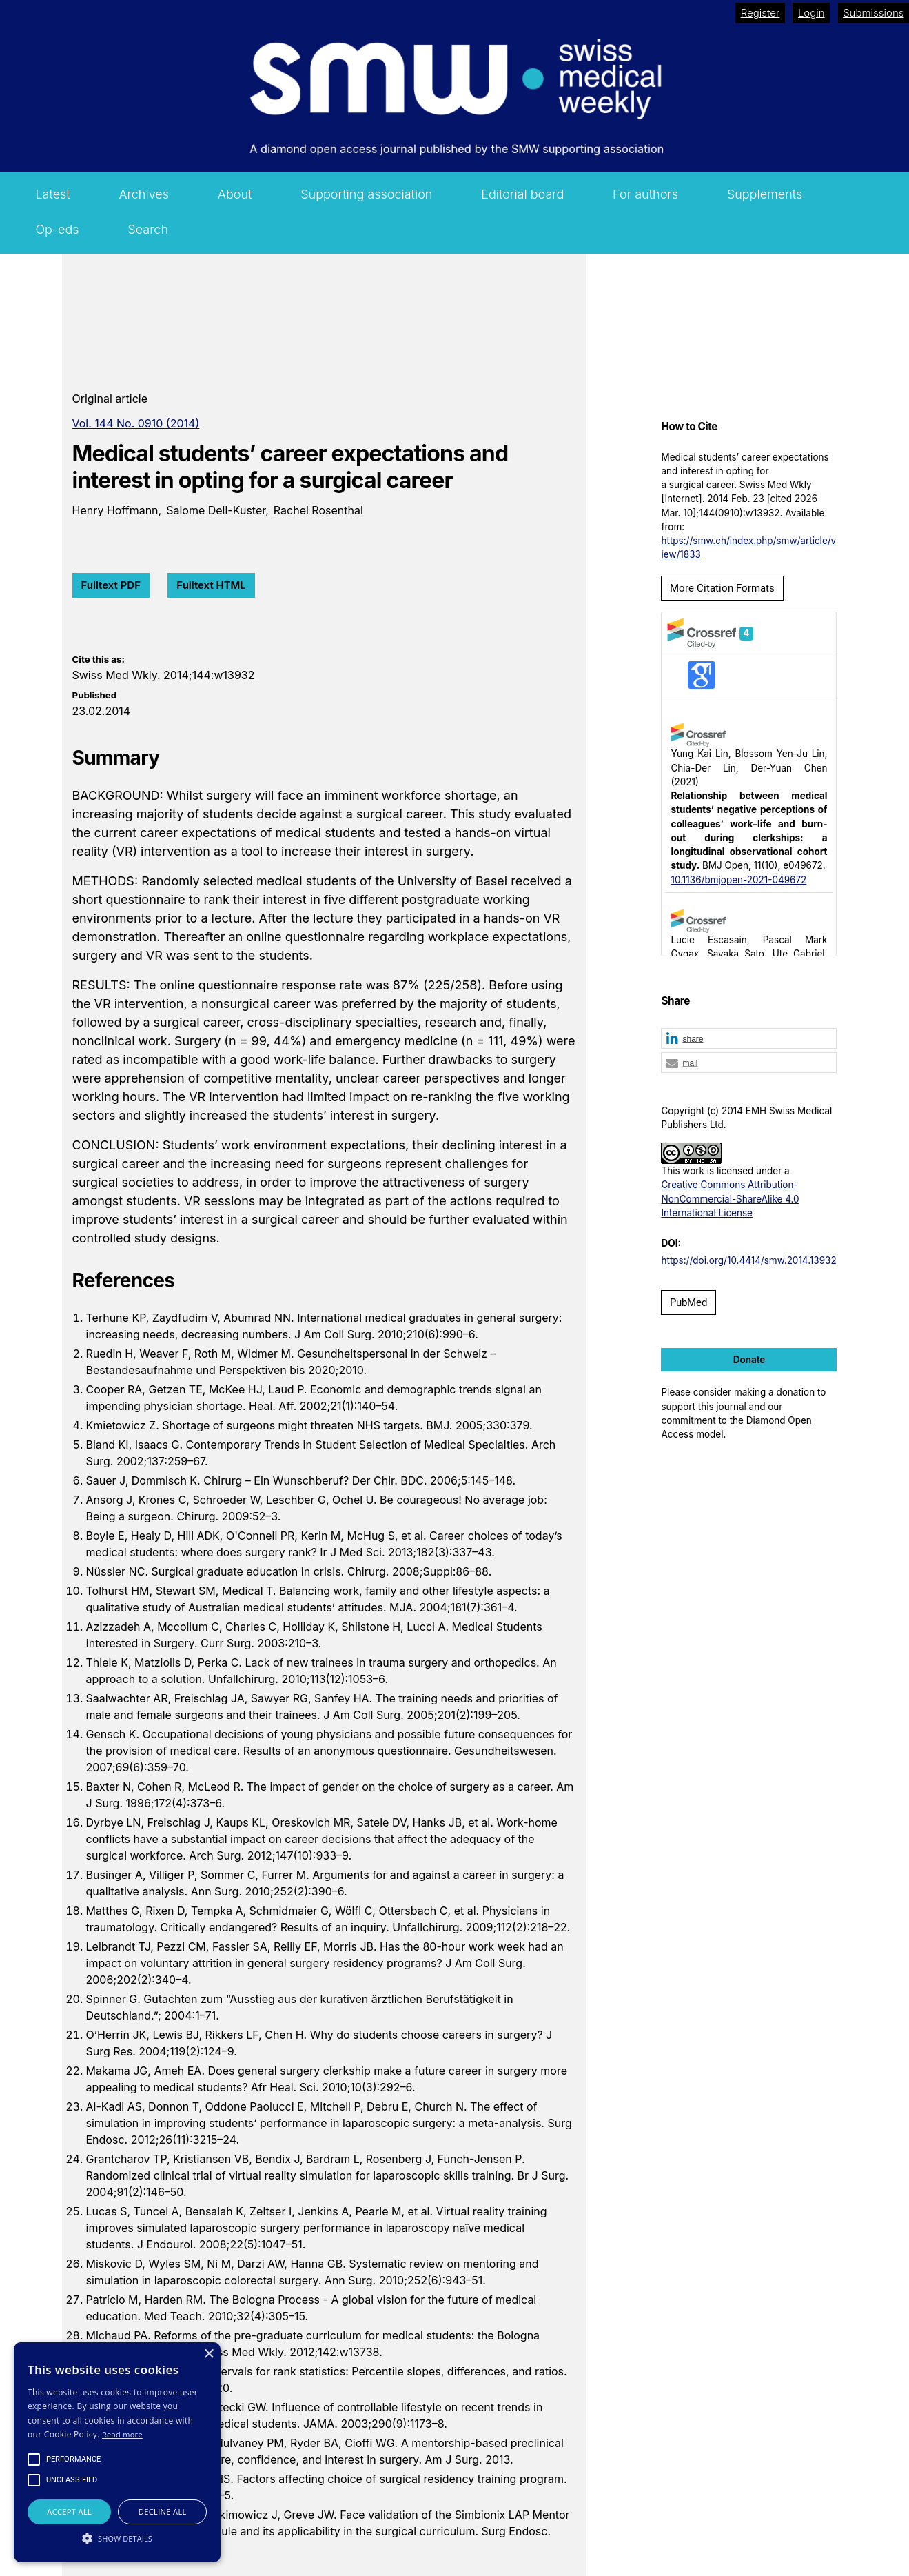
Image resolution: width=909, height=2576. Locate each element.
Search (147, 229)
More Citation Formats (722, 588)
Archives (144, 194)
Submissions (873, 12)
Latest (52, 194)
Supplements (765, 194)
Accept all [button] (69, 2511)
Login (811, 12)
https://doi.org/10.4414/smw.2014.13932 (748, 1260)
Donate (749, 1359)
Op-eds (57, 229)
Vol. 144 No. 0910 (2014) (136, 423)
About (235, 194)
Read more (122, 2434)
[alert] (117, 2452)
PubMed (688, 1302)
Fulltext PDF (111, 585)
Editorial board (522, 194)
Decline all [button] (163, 2511)
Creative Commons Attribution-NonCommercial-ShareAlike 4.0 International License (730, 1198)
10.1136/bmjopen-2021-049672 (738, 879)
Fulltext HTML (211, 585)
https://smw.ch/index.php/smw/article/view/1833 (748, 547)
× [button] (208, 2354)
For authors (645, 194)
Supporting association (366, 194)
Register (760, 12)
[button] (749, 1039)
